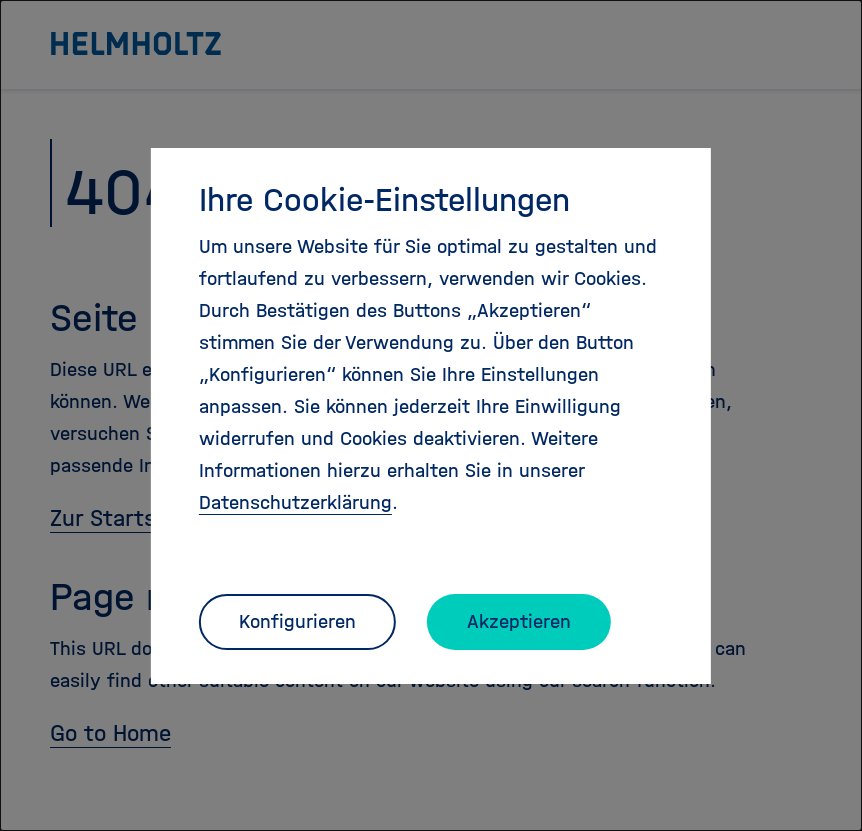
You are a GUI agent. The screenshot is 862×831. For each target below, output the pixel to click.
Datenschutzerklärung (295, 502)
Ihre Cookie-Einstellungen (384, 200)
